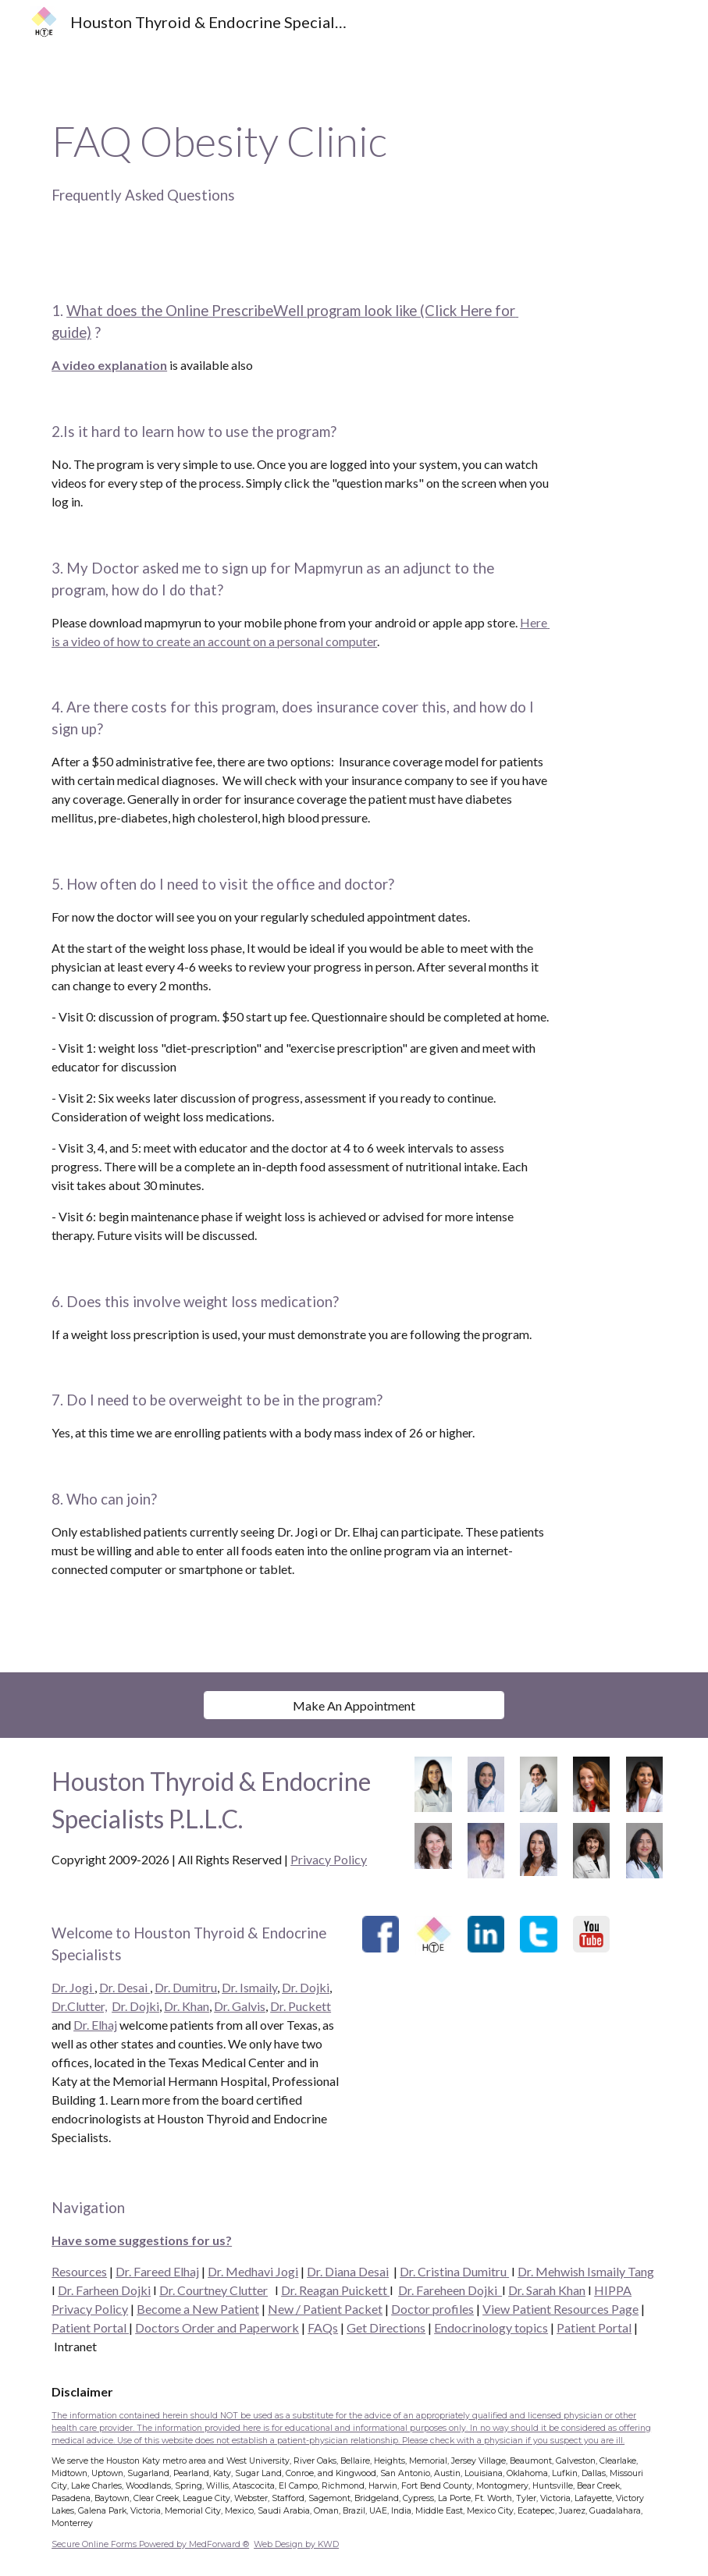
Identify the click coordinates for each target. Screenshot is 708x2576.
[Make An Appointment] (354, 1705)
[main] (354, 159)
